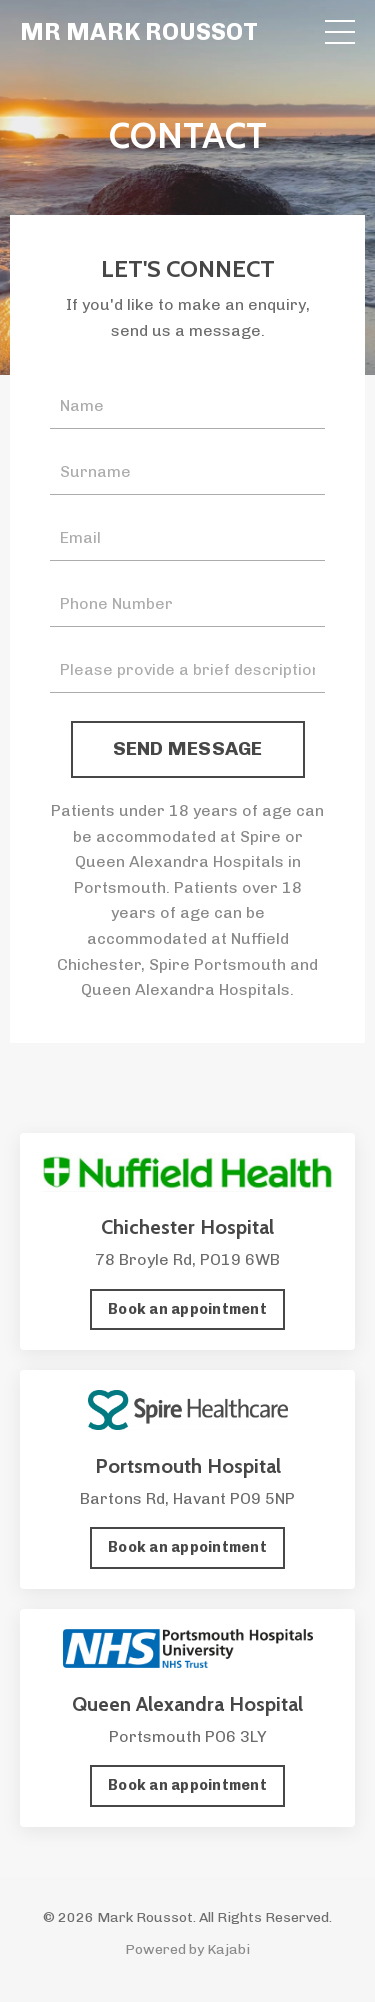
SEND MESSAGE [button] (188, 748)
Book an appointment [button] (187, 1309)
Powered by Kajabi (187, 1949)
